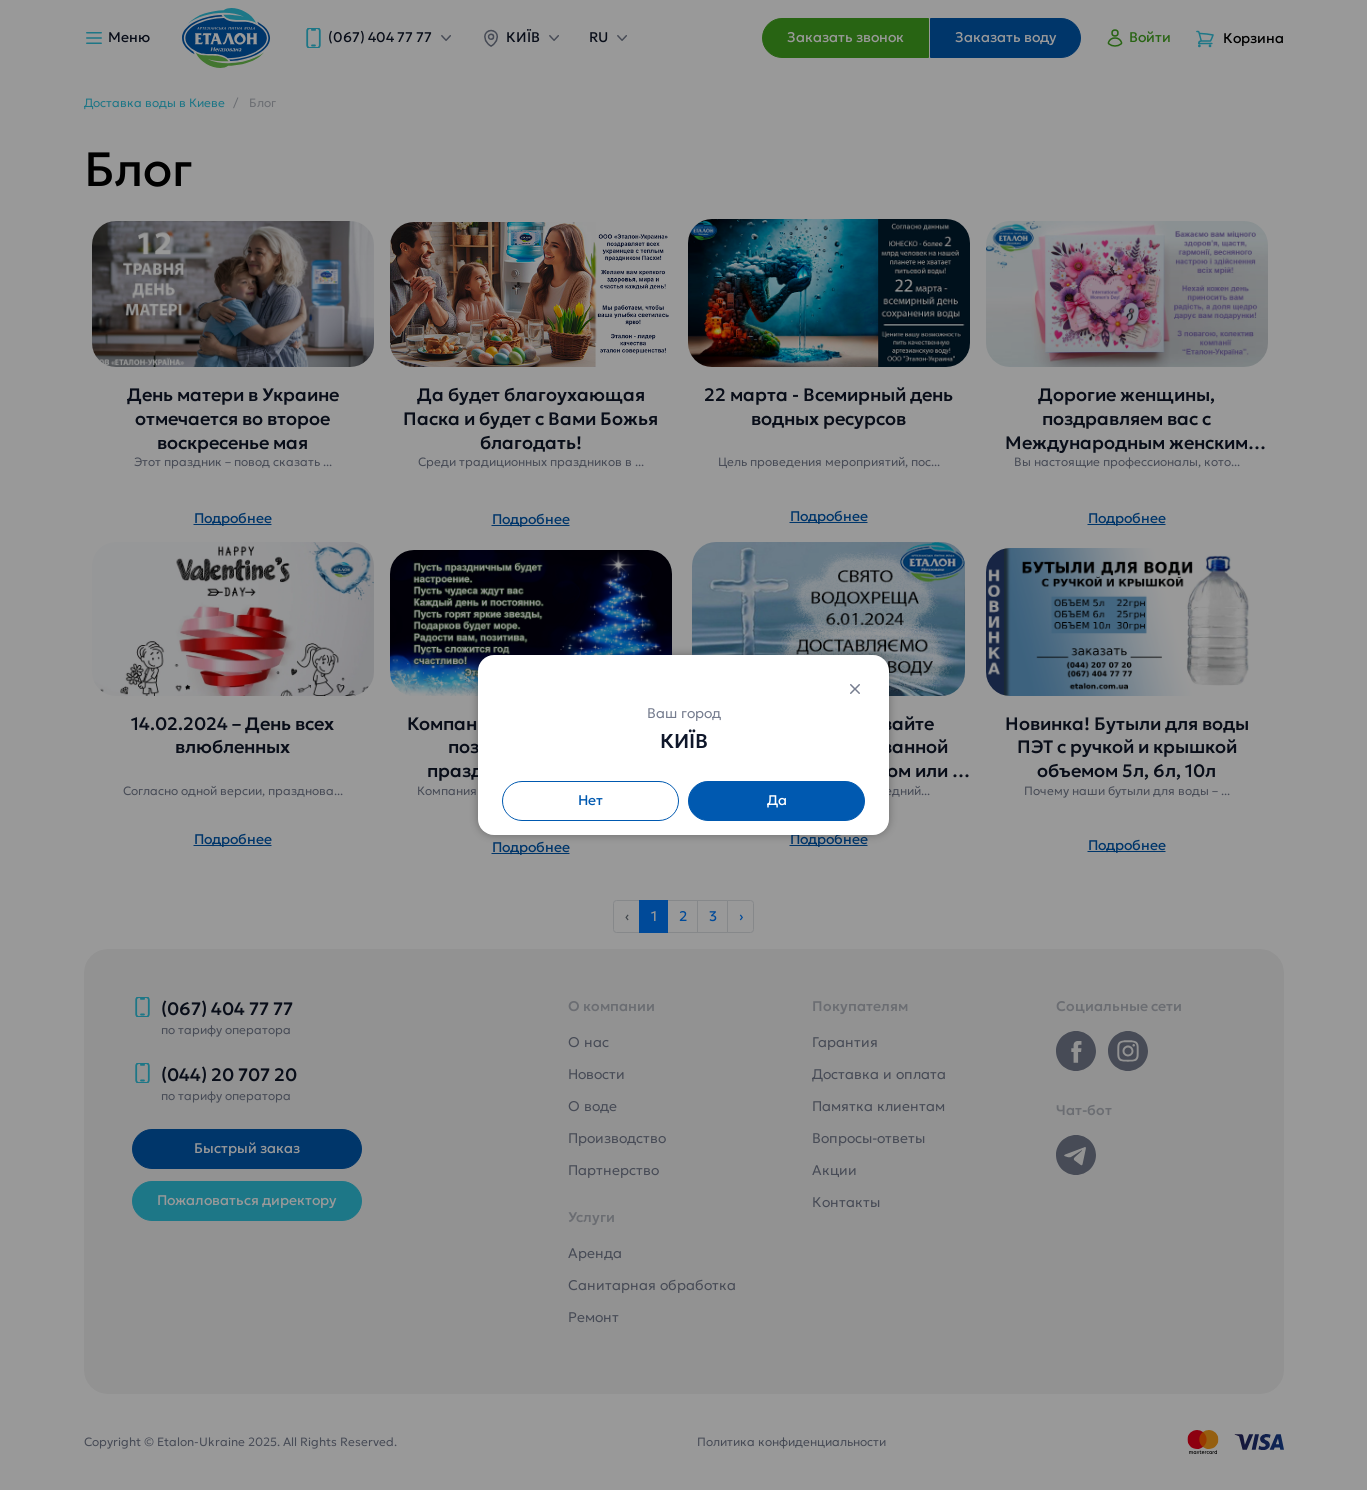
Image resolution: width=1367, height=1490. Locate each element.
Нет (590, 800)
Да (777, 800)
